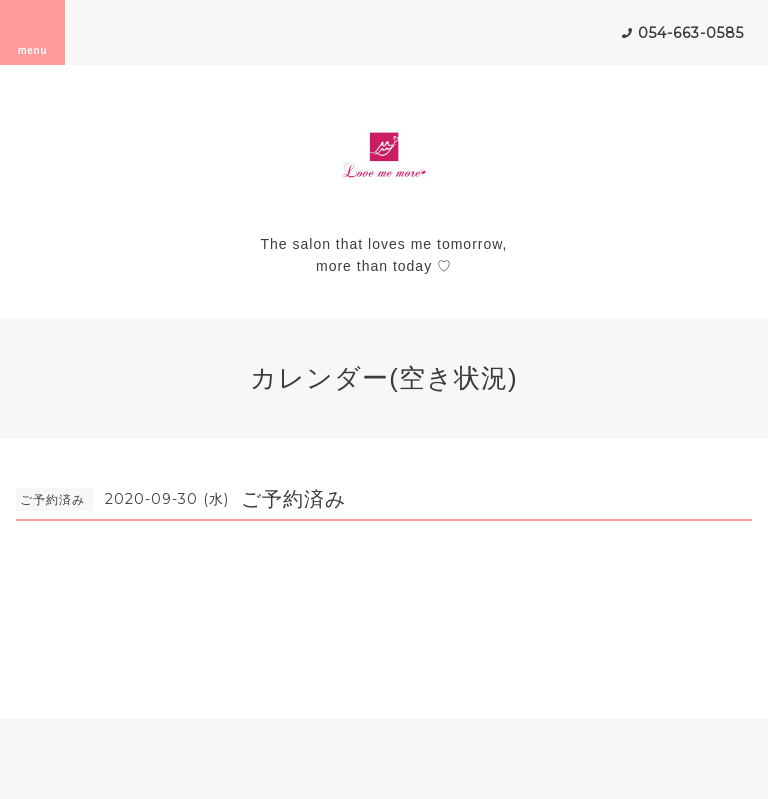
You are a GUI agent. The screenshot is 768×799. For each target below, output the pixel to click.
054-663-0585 (691, 33)
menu (33, 32)
